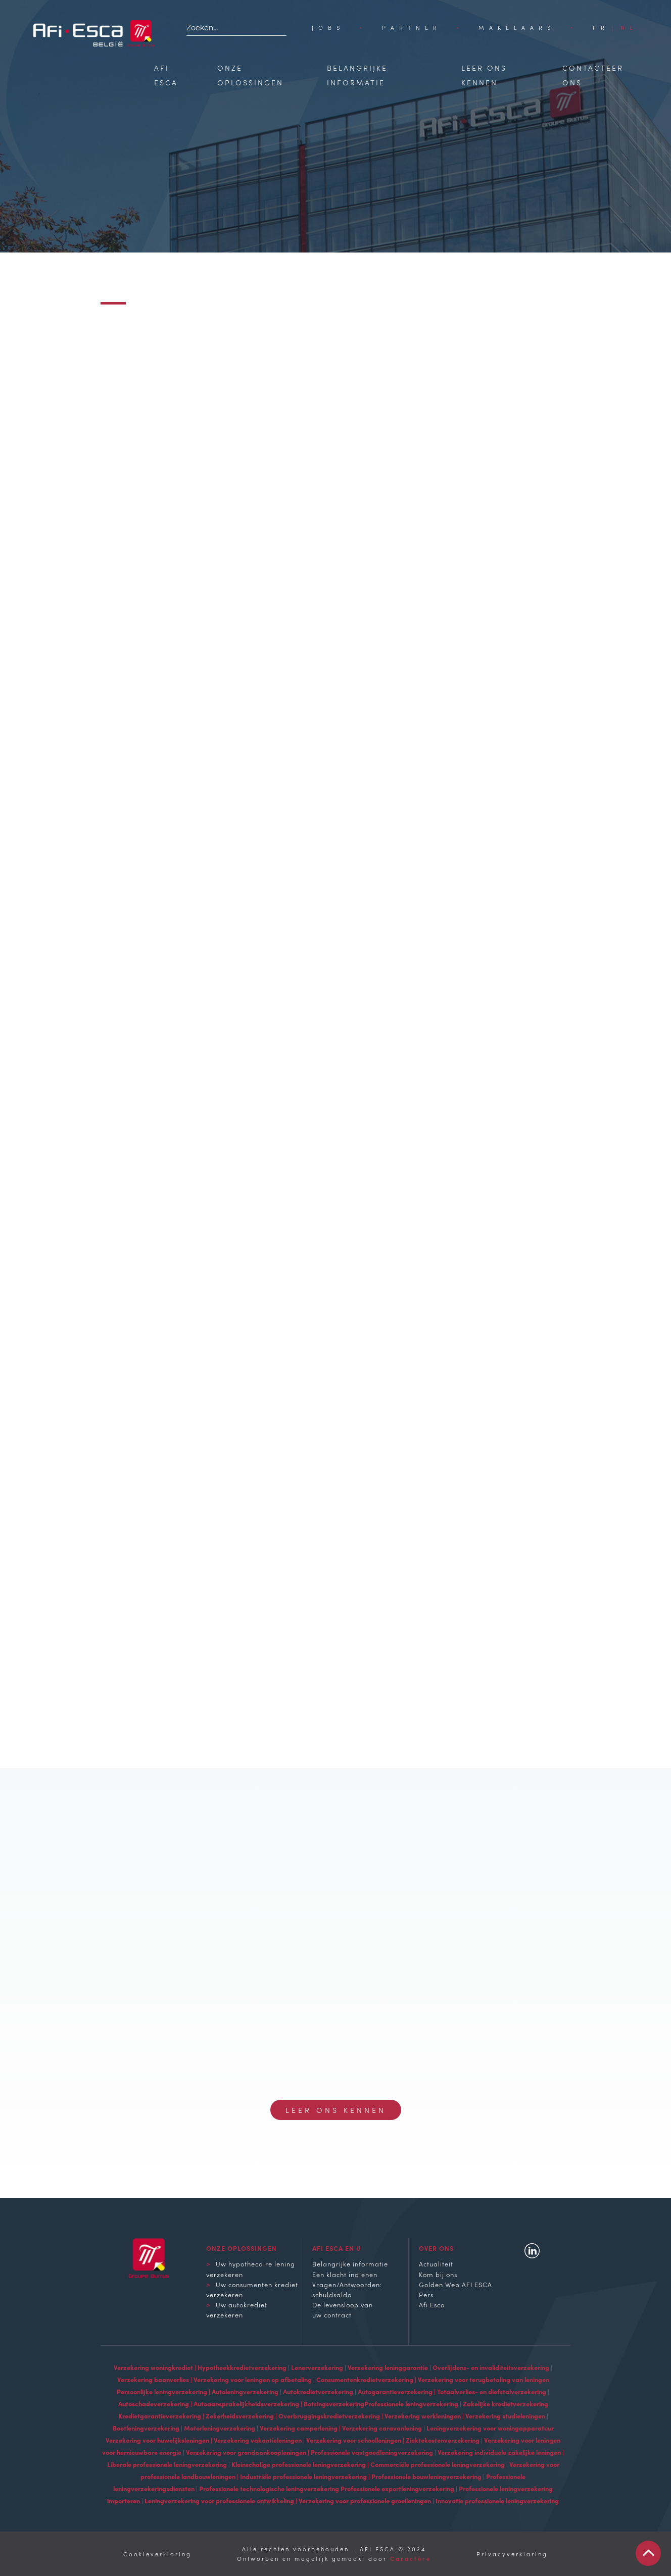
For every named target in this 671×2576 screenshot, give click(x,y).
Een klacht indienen (344, 2274)
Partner (412, 27)
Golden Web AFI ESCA (455, 2284)
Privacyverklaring (512, 2554)
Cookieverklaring (157, 2554)
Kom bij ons (438, 2274)
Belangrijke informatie (350, 2263)
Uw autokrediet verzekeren (236, 2309)
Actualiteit (436, 2263)
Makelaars (516, 27)
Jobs (328, 27)
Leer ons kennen (335, 2110)
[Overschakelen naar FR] (601, 27)
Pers (426, 2294)
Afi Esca (432, 2304)
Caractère (410, 2558)
